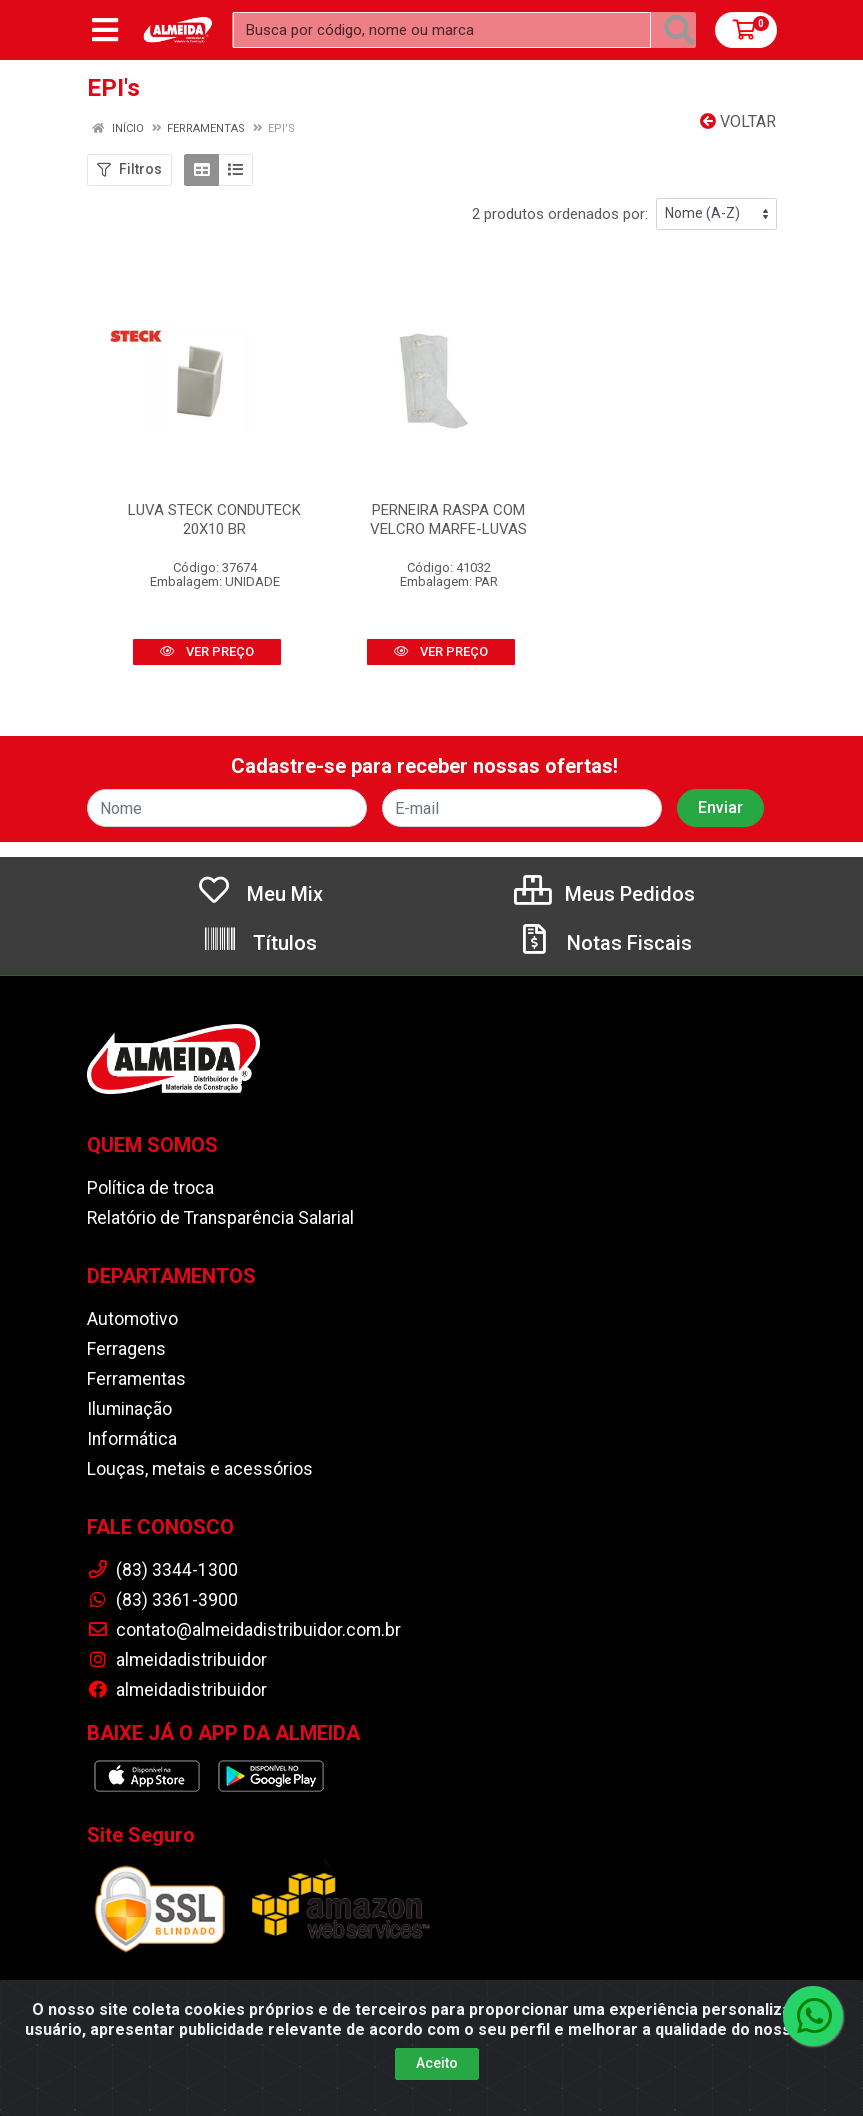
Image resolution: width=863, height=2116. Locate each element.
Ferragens (126, 1349)
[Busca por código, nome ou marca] (442, 30)
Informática (132, 1439)
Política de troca (150, 1188)
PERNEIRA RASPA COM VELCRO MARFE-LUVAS (448, 519)
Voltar (738, 121)
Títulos (259, 943)
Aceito (437, 2097)
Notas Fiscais (604, 943)
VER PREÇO (207, 651)
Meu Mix (259, 894)
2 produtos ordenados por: (560, 214)
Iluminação (129, 1409)
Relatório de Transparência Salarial (220, 1218)
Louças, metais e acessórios (200, 1469)
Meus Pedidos (604, 894)
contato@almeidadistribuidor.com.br (244, 1630)
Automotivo (132, 1319)
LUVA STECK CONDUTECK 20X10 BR (214, 519)
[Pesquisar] (679, 30)
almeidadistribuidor (177, 1660)
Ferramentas (136, 1379)
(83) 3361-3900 (162, 1600)
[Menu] (105, 30)
